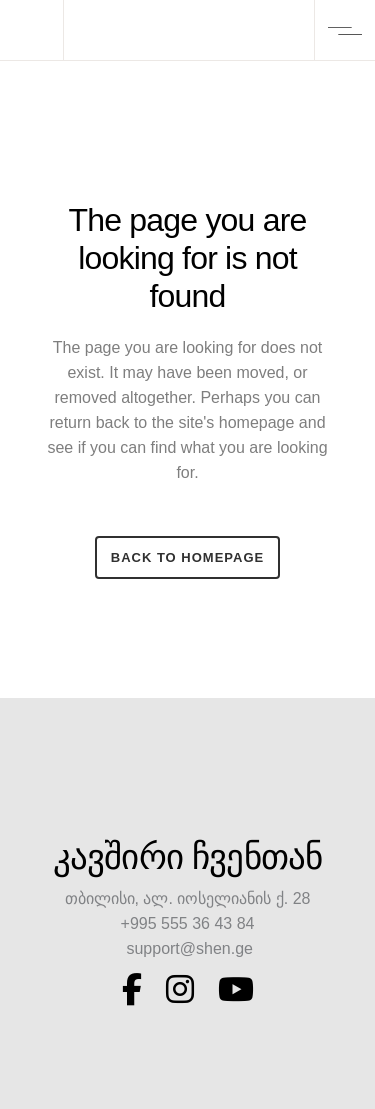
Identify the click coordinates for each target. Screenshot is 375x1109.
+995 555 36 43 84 (188, 923)
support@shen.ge (187, 948)
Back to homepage (187, 557)
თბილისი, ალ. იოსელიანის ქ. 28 (188, 898)
